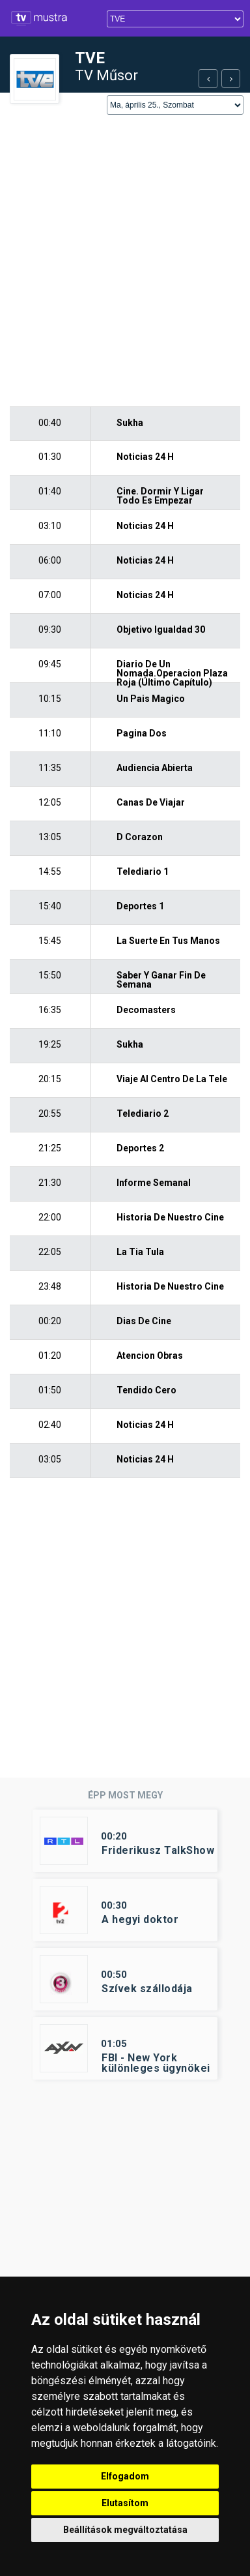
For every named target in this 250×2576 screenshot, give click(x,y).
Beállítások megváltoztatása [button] (125, 2529)
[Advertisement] (125, 261)
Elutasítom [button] (125, 2503)
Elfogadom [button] (125, 2476)
